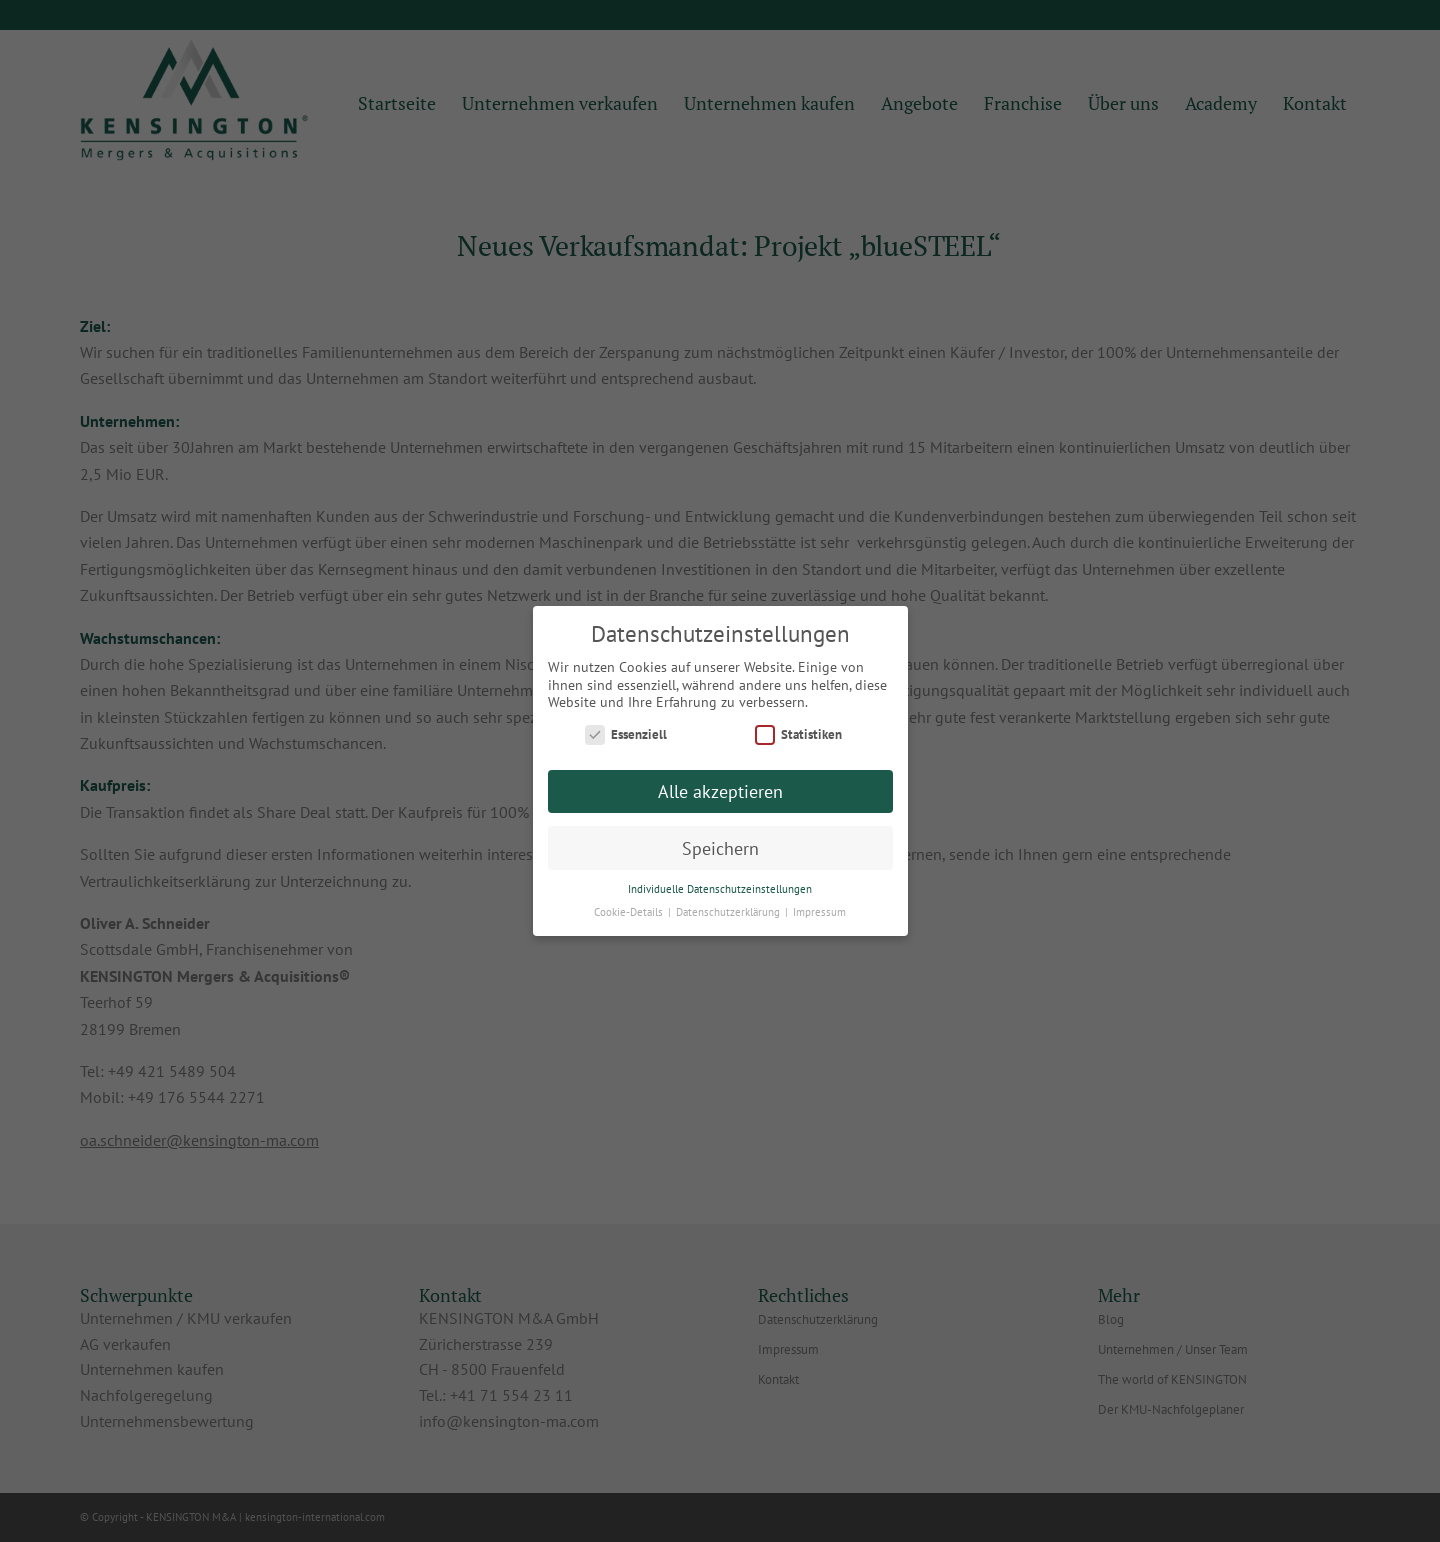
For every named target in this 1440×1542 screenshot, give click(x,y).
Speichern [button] (720, 848)
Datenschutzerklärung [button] (729, 912)
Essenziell (626, 734)
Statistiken (798, 734)
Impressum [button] (819, 912)
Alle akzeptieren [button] (720, 791)
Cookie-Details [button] (630, 912)
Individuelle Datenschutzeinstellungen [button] (720, 889)
